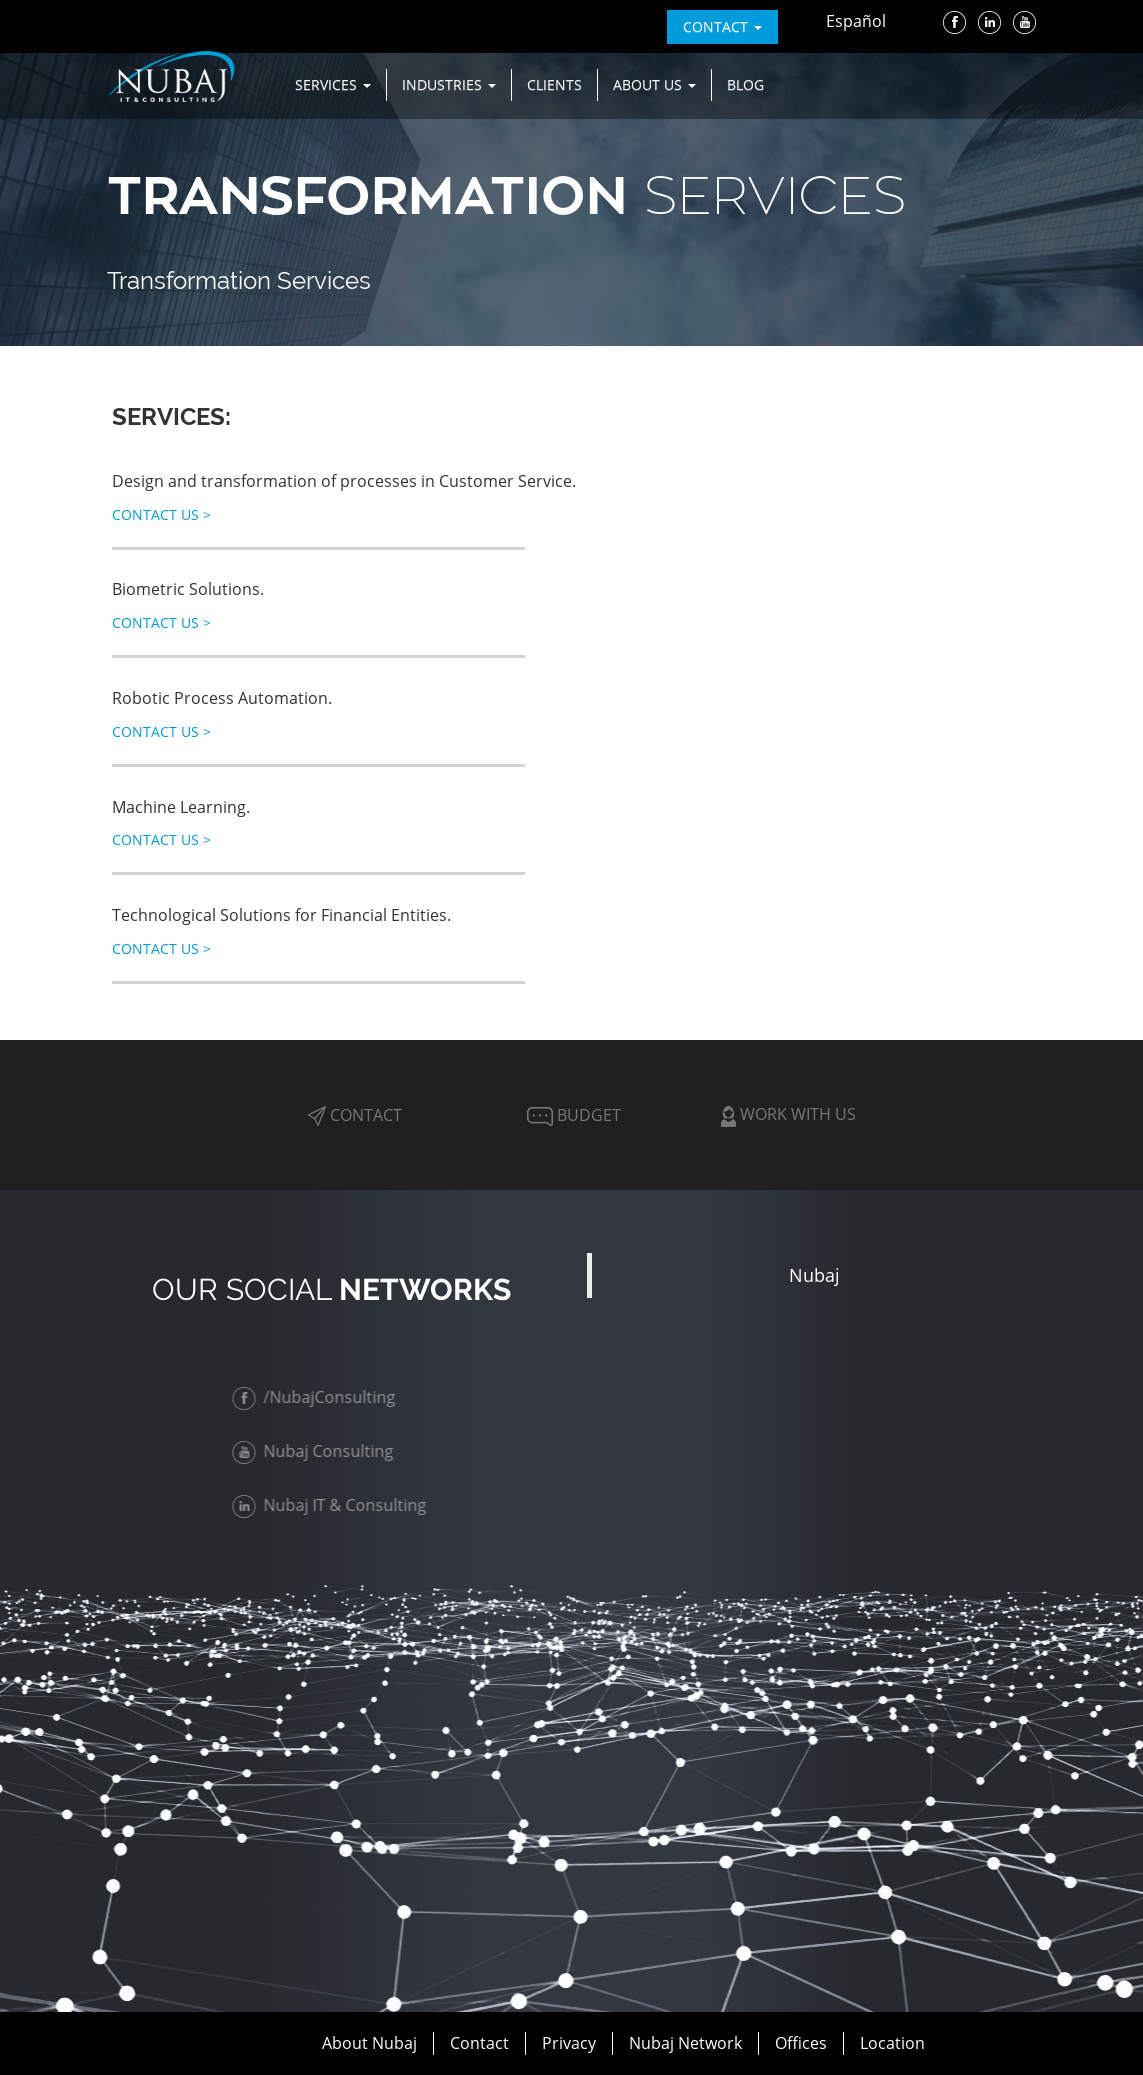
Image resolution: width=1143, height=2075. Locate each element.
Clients (554, 84)
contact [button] (722, 26)
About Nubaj (369, 2043)
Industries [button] (449, 84)
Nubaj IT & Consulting (332, 1505)
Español (856, 21)
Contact (355, 1115)
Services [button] (333, 84)
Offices (801, 2043)
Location (892, 2043)
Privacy (569, 2043)
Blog (745, 84)
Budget (572, 1115)
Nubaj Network (685, 2043)
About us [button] (654, 84)
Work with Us (788, 1114)
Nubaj (814, 1275)
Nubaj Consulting (315, 1451)
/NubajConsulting (316, 1397)
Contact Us (161, 514)
